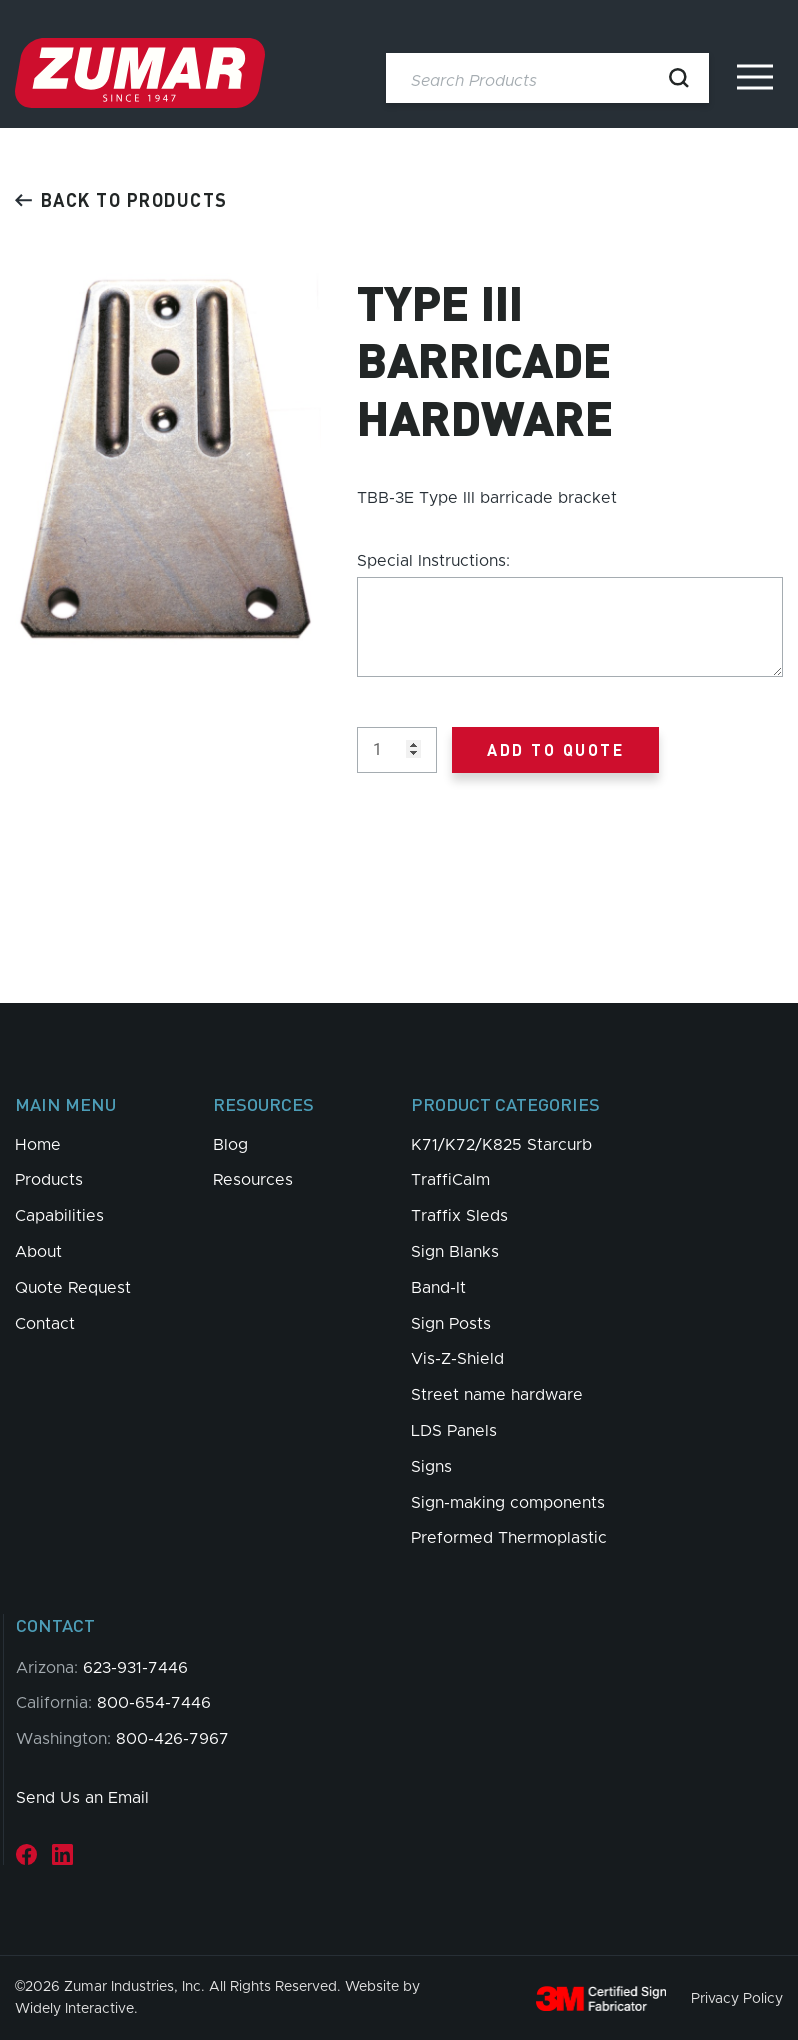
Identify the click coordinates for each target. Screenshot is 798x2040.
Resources (253, 1180)
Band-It (438, 1288)
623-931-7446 (135, 1668)
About (38, 1252)
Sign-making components (508, 1503)
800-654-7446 (154, 1703)
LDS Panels (454, 1431)
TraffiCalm (450, 1180)
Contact (45, 1324)
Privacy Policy (737, 1998)
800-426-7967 (172, 1739)
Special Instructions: (433, 561)
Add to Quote (555, 749)
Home (38, 1145)
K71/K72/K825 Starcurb (501, 1145)
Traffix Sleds (459, 1216)
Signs (431, 1467)
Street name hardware (497, 1395)
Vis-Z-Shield (457, 1359)
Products (49, 1180)
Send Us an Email (82, 1798)
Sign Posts (451, 1324)
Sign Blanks (455, 1252)
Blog (230, 1145)
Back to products (121, 199)
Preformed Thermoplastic (509, 1538)
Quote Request (73, 1288)
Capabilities (59, 1216)
